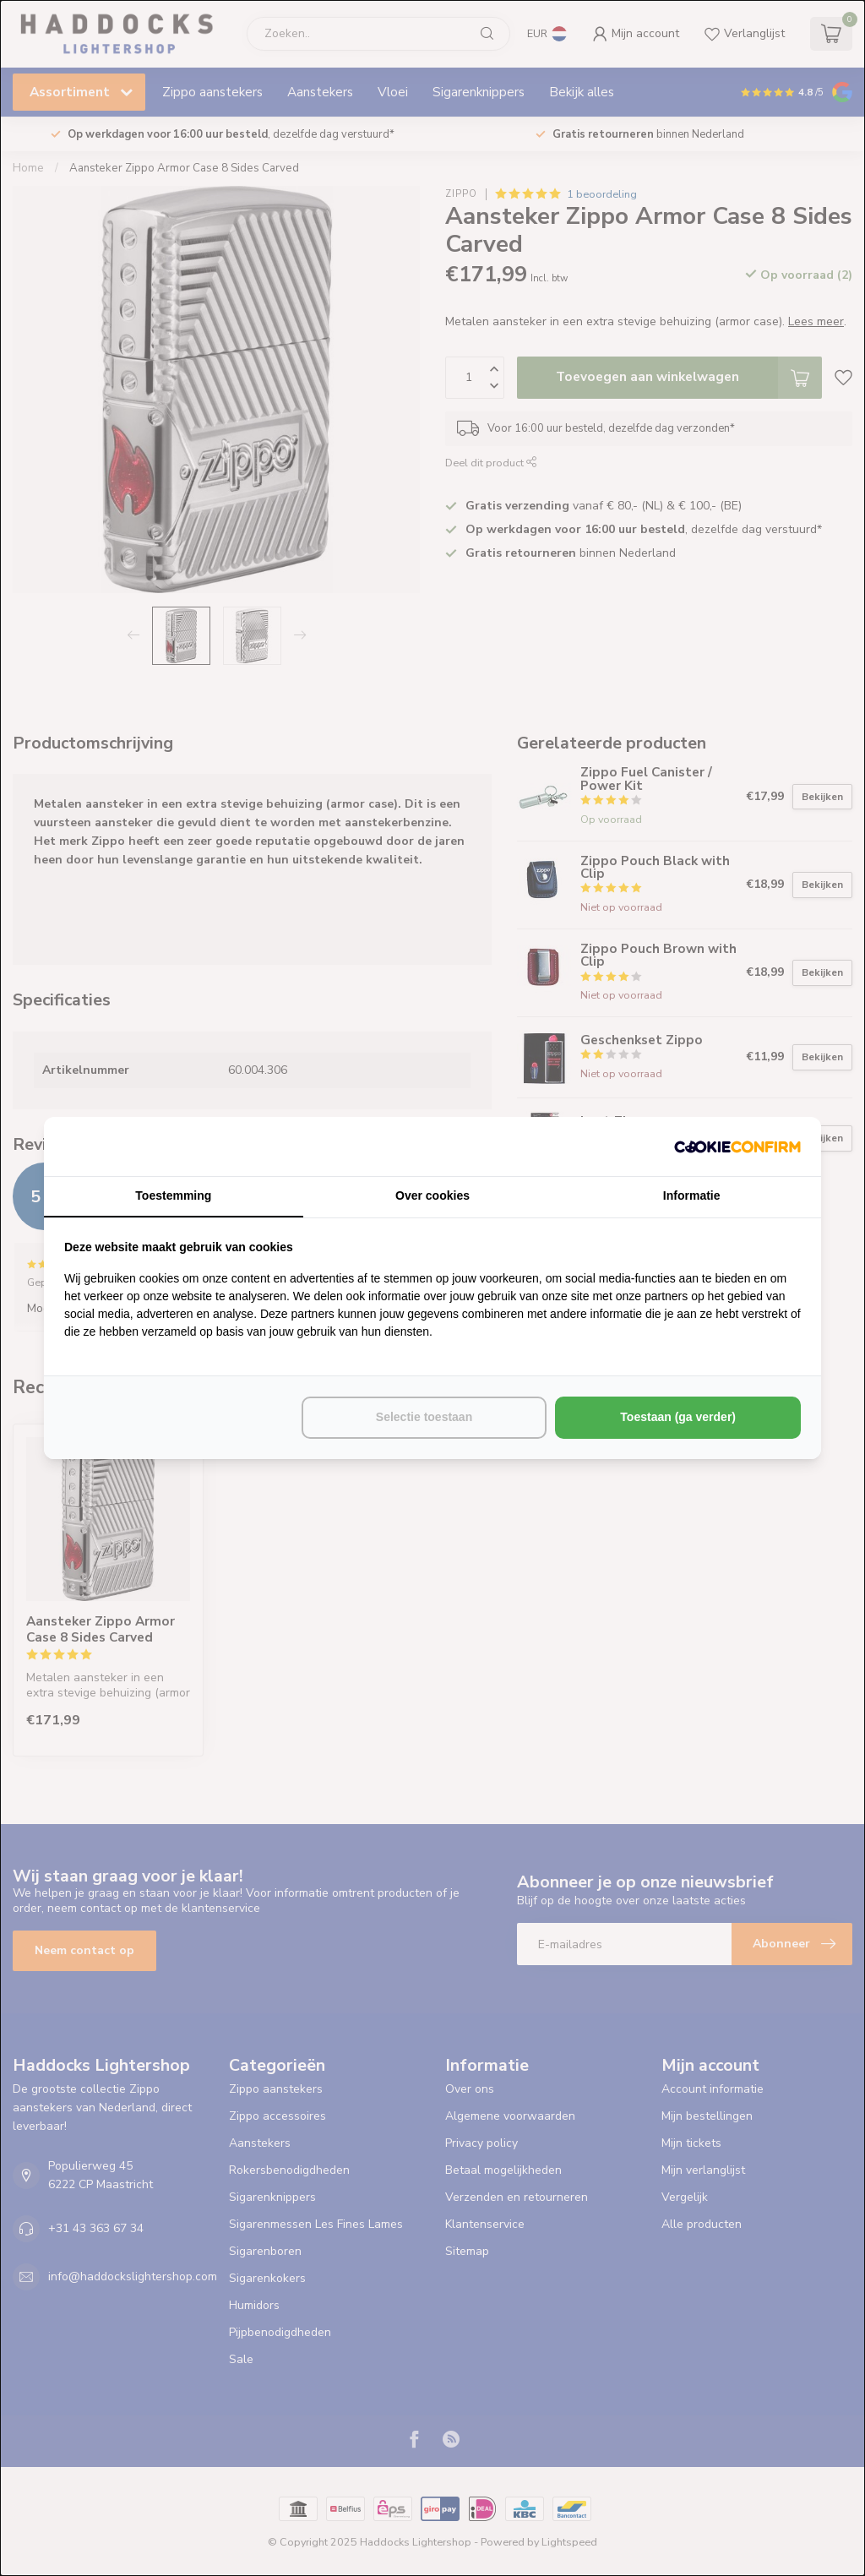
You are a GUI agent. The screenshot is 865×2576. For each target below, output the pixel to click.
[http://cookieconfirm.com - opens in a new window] (737, 1146)
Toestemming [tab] (173, 1195)
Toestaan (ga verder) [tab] (678, 1417)
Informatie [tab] (692, 1195)
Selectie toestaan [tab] (424, 1417)
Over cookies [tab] (432, 1195)
